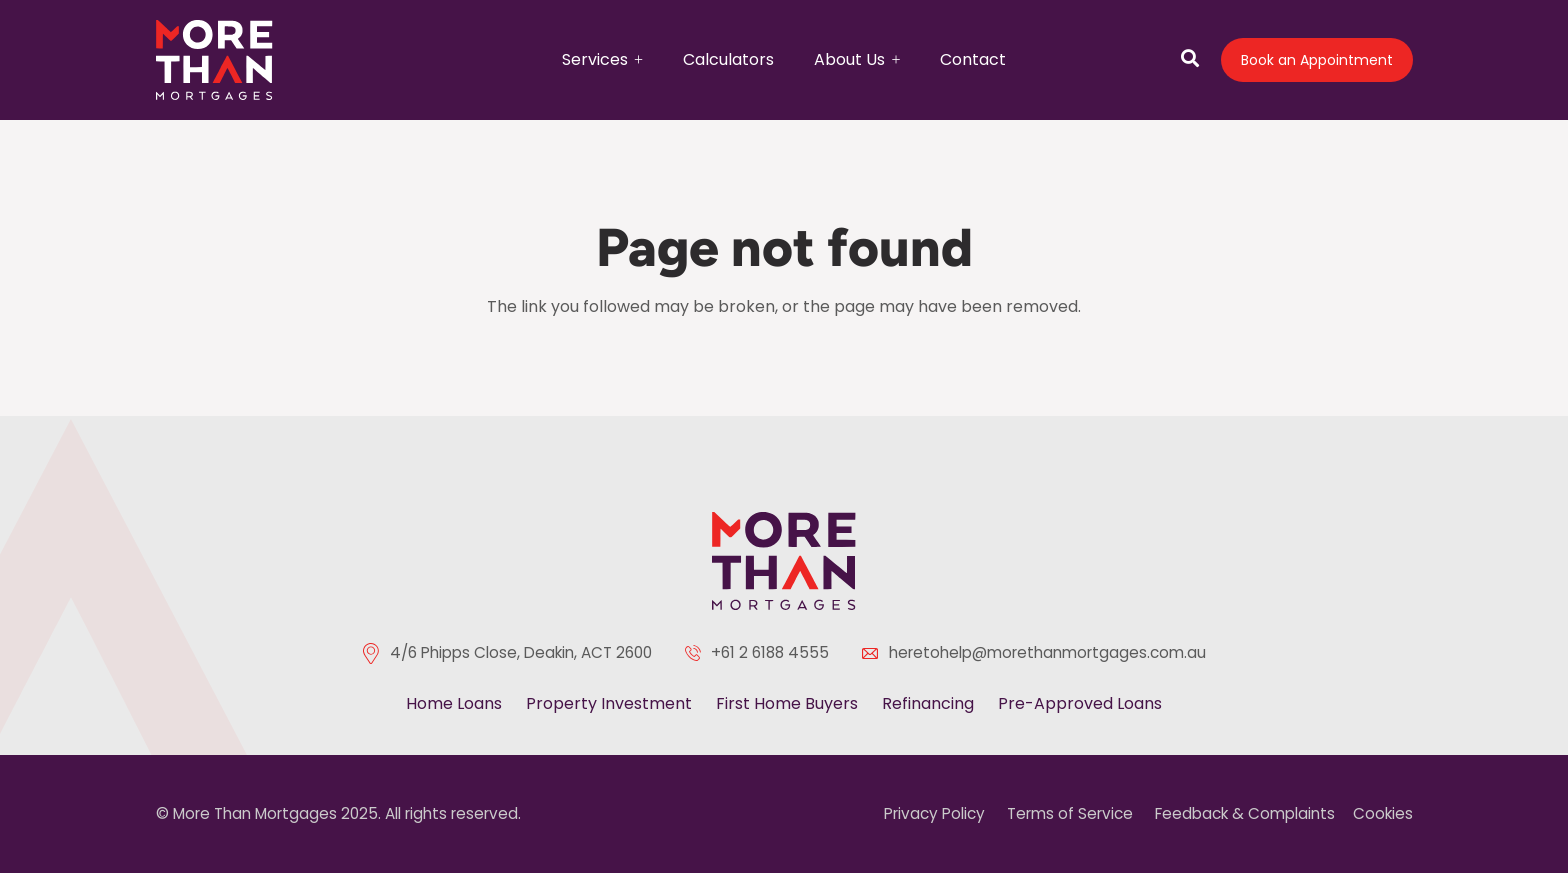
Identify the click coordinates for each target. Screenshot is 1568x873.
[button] (635, 57)
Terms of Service (1070, 813)
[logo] (215, 60)
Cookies (1383, 813)
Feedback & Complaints (1245, 813)
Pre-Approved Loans (1080, 703)
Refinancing (928, 703)
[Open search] (1190, 60)
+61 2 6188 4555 (770, 652)
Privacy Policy (934, 813)
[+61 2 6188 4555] (698, 653)
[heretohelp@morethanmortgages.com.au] (875, 653)
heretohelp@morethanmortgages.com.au (1047, 652)
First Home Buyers (787, 703)
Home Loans (454, 703)
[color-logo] (784, 561)
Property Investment (609, 703)
